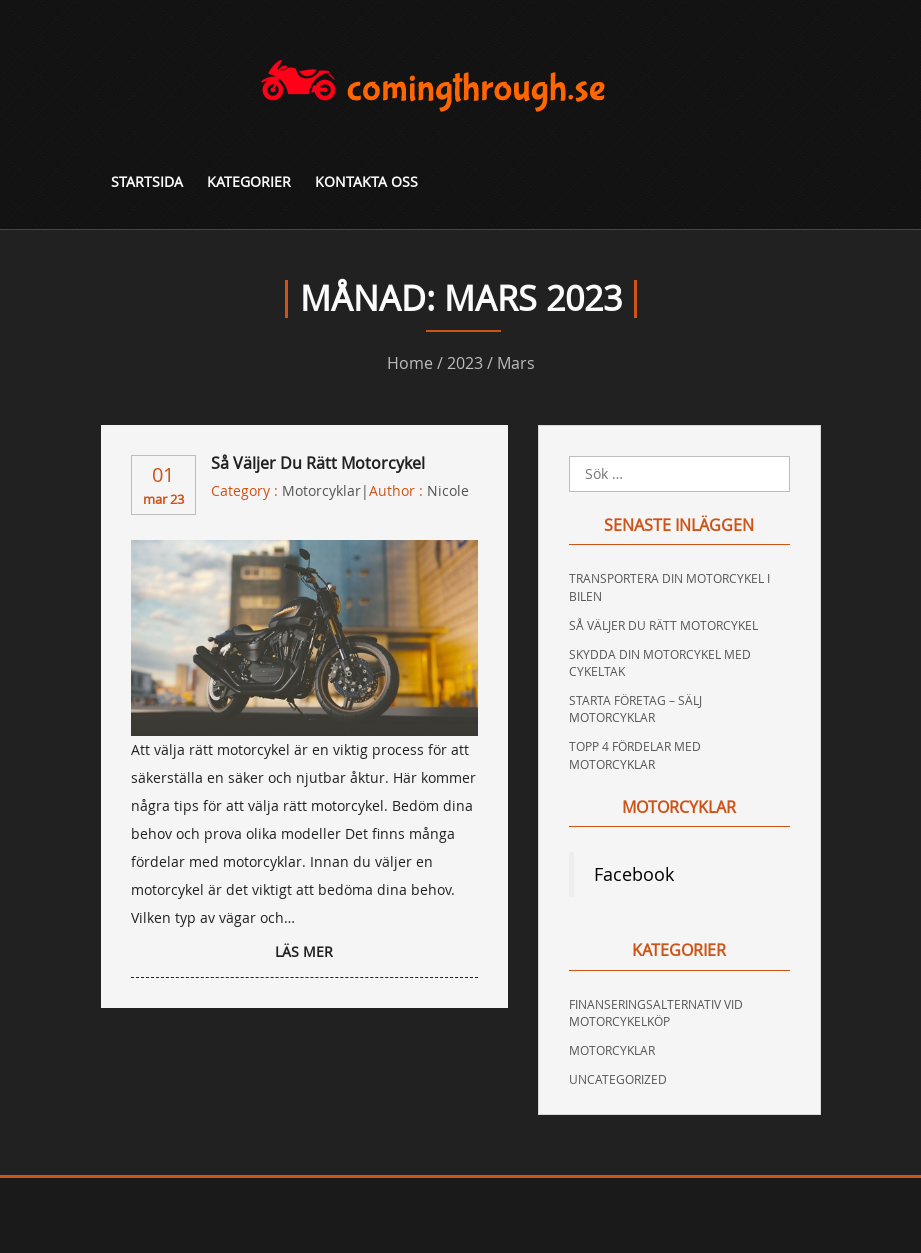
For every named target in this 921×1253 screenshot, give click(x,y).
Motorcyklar (321, 490)
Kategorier (249, 181)
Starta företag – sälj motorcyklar (635, 708)
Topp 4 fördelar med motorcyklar (635, 754)
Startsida (147, 181)
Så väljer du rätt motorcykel (318, 463)
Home (410, 363)
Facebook (634, 874)
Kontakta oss (366, 181)
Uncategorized (618, 1079)
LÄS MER (304, 951)
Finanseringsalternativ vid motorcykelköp (656, 1012)
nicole (448, 490)
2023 (465, 363)
